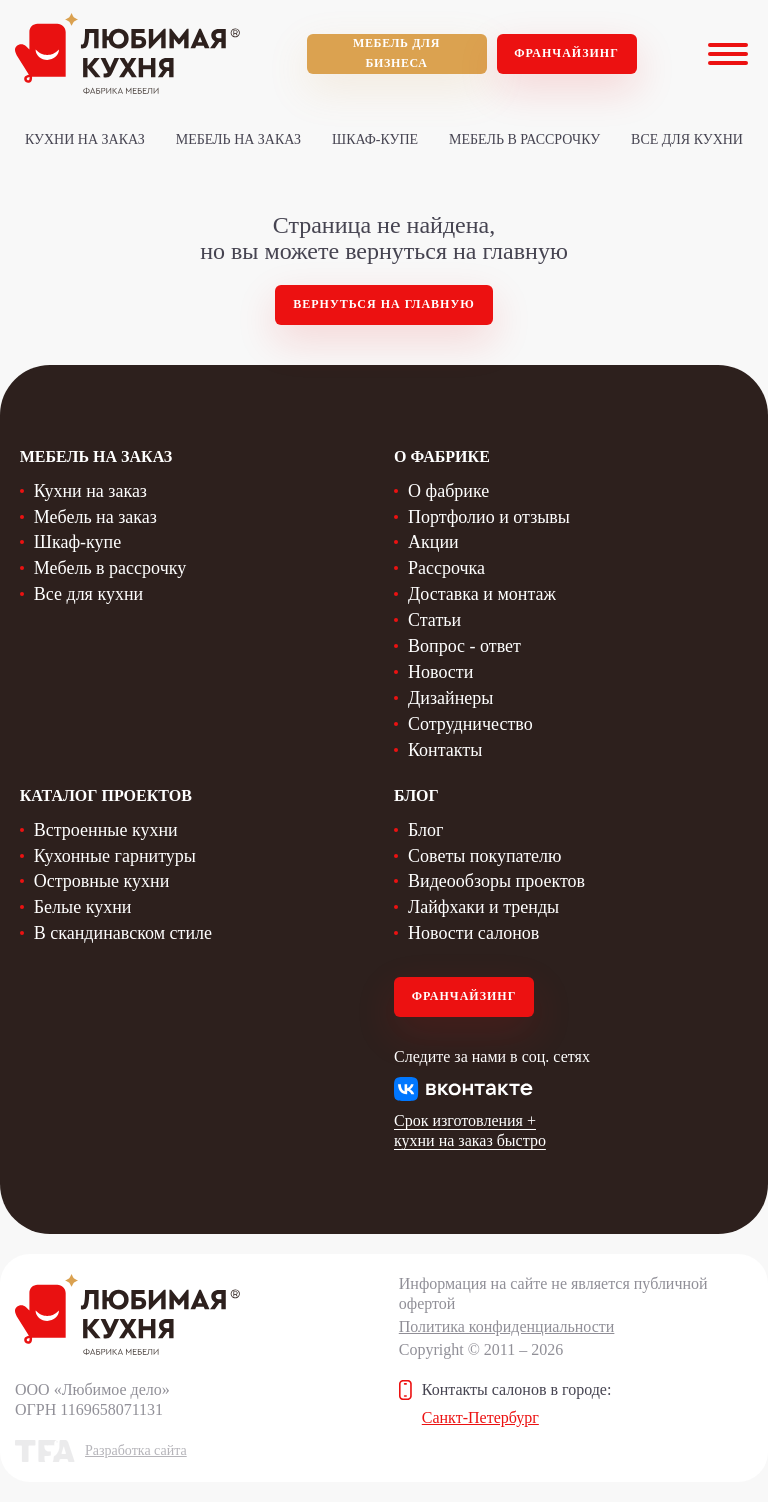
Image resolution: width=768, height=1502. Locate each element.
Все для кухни (687, 139)
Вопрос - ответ (464, 646)
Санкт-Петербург (480, 1417)
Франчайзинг (566, 53)
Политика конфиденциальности (507, 1326)
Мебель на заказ (238, 139)
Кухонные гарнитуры (115, 856)
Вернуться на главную (384, 304)
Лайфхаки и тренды (483, 907)
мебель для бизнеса (396, 53)
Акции (433, 542)
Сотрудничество (470, 724)
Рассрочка (446, 568)
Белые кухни (83, 907)
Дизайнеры (450, 698)
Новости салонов (473, 933)
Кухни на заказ (85, 139)
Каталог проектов (106, 795)
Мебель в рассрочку (524, 139)
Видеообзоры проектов (496, 881)
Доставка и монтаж (482, 594)
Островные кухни (102, 881)
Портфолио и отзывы (489, 517)
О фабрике (448, 491)
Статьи (434, 620)
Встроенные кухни (106, 830)
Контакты (445, 750)
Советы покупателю (484, 856)
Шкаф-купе (375, 139)
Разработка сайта (136, 1450)
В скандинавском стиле (123, 933)
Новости (440, 672)
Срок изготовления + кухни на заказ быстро (470, 1130)
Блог (425, 830)
